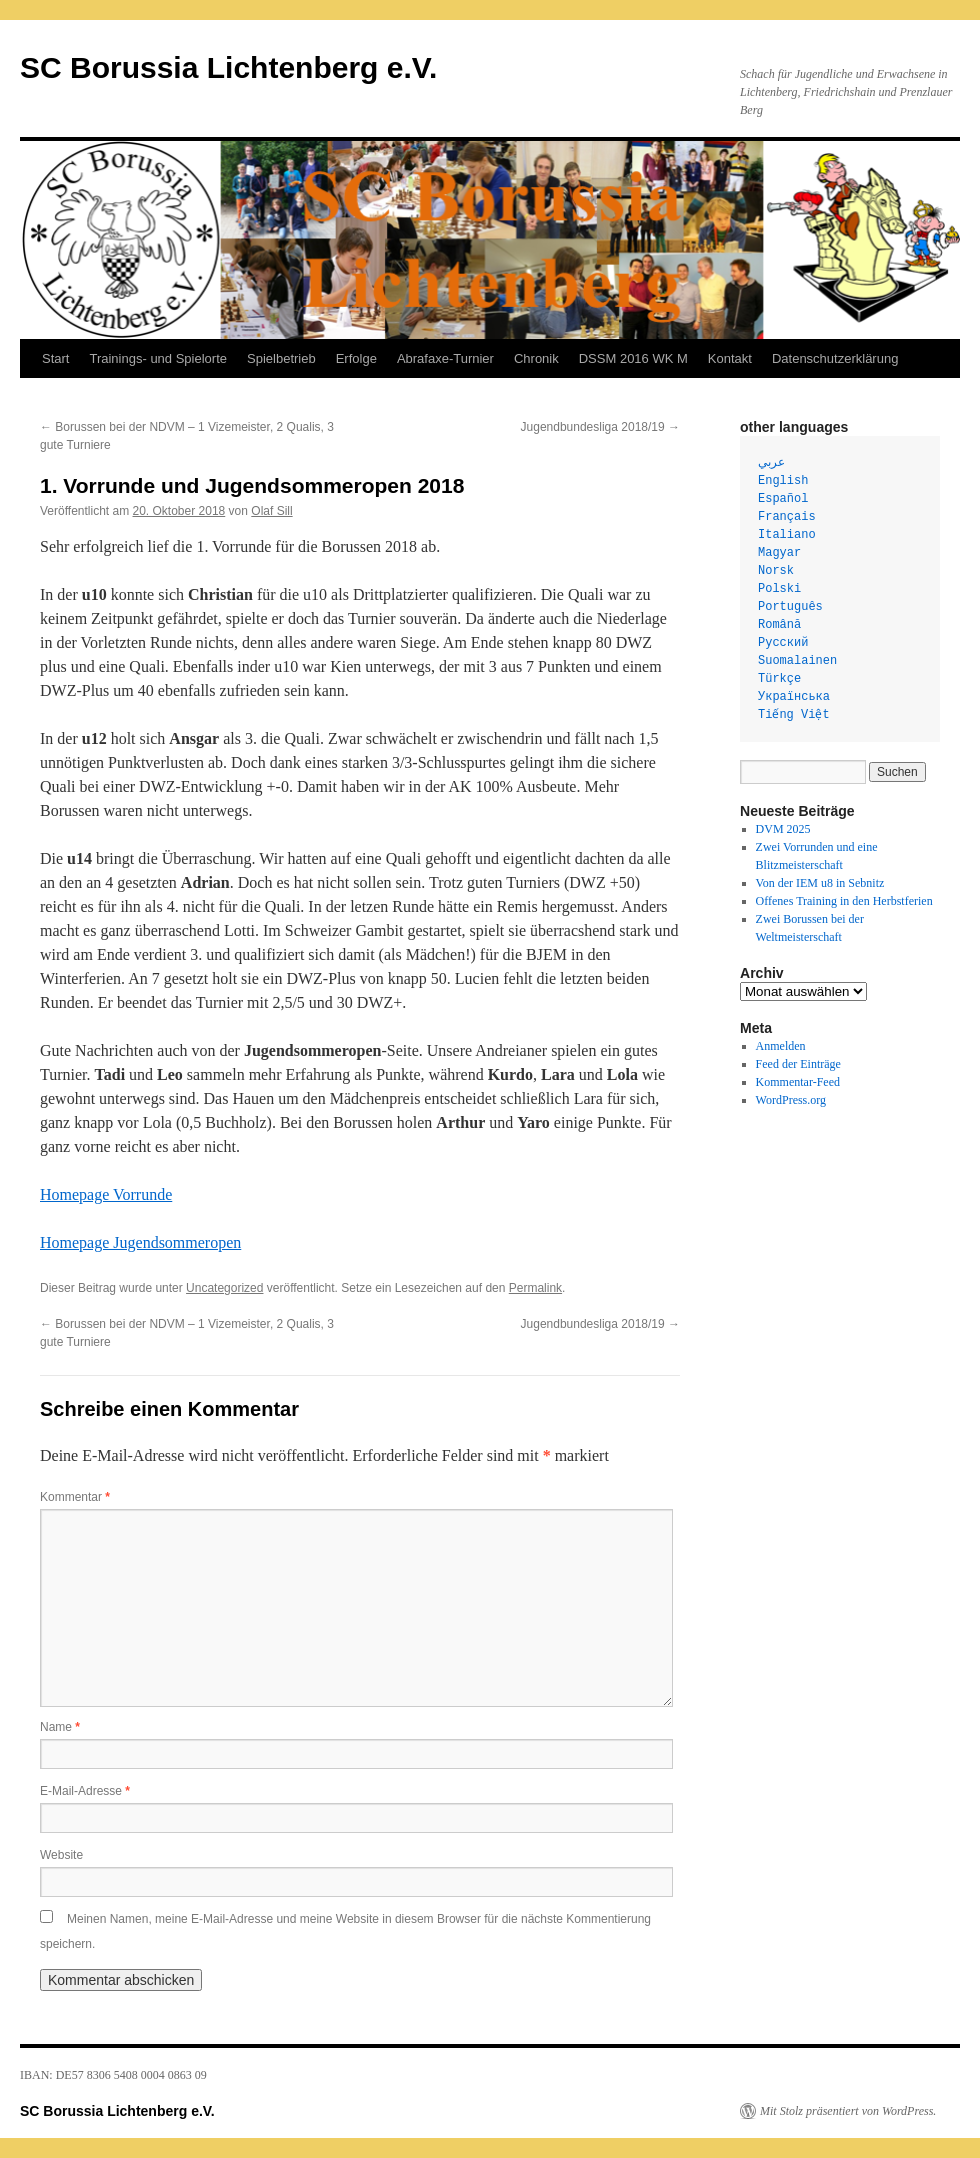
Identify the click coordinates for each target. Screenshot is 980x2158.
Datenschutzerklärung (835, 358)
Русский (783, 643)
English (783, 481)
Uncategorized (224, 1288)
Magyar (779, 553)
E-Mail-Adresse (85, 1791)
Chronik (536, 358)
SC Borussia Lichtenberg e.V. (228, 67)
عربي (771, 463)
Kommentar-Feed (798, 1082)
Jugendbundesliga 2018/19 (600, 427)
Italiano (787, 535)
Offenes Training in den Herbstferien (844, 901)
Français (787, 517)
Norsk (776, 571)
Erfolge (356, 358)
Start (55, 358)
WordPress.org (791, 1100)
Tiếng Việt (794, 715)
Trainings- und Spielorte (158, 358)
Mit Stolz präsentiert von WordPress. (848, 2111)
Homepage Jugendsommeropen (140, 1242)
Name (60, 1727)
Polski (779, 589)
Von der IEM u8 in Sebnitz (820, 883)
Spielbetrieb (281, 358)
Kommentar (75, 1497)
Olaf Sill (271, 511)
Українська (794, 697)
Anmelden (781, 1046)
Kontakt (730, 358)
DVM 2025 (783, 829)
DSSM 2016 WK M (633, 358)
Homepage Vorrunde (106, 1194)
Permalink (535, 1288)
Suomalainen (797, 661)
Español (783, 499)
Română (779, 625)
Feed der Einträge (798, 1064)
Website (61, 1855)
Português (790, 607)
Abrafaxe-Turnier (445, 358)
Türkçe (779, 679)
